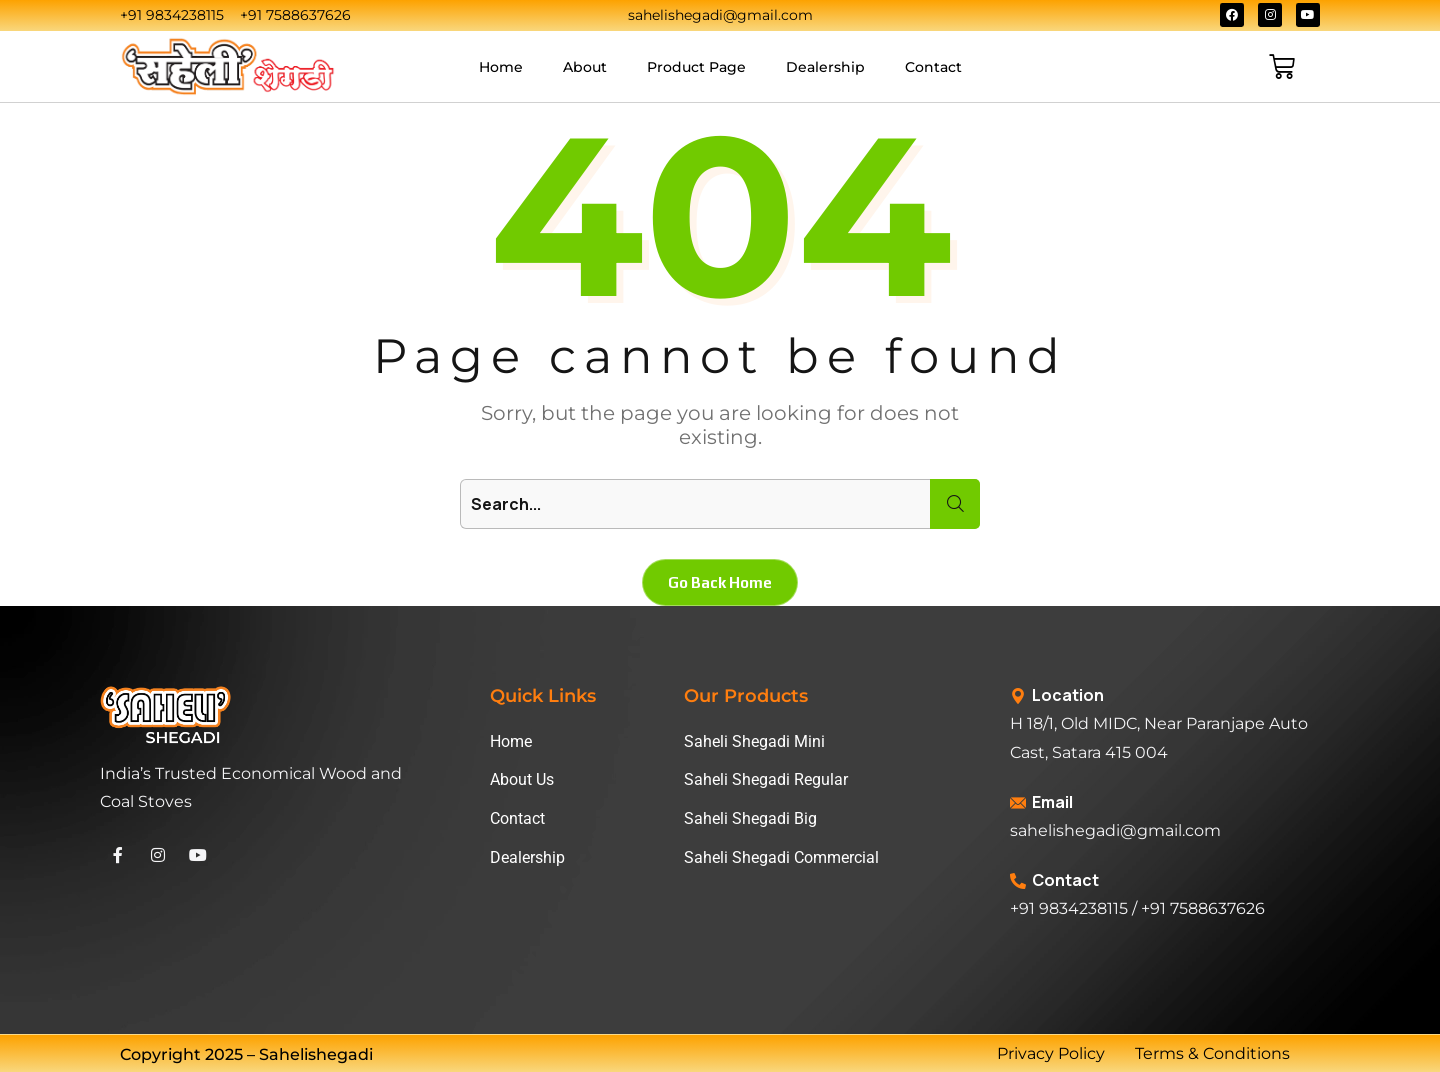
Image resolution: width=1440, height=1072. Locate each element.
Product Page (696, 67)
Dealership (825, 67)
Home (501, 67)
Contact (933, 67)
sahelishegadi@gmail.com (1115, 830)
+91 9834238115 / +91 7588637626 (1137, 908)
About (585, 67)
